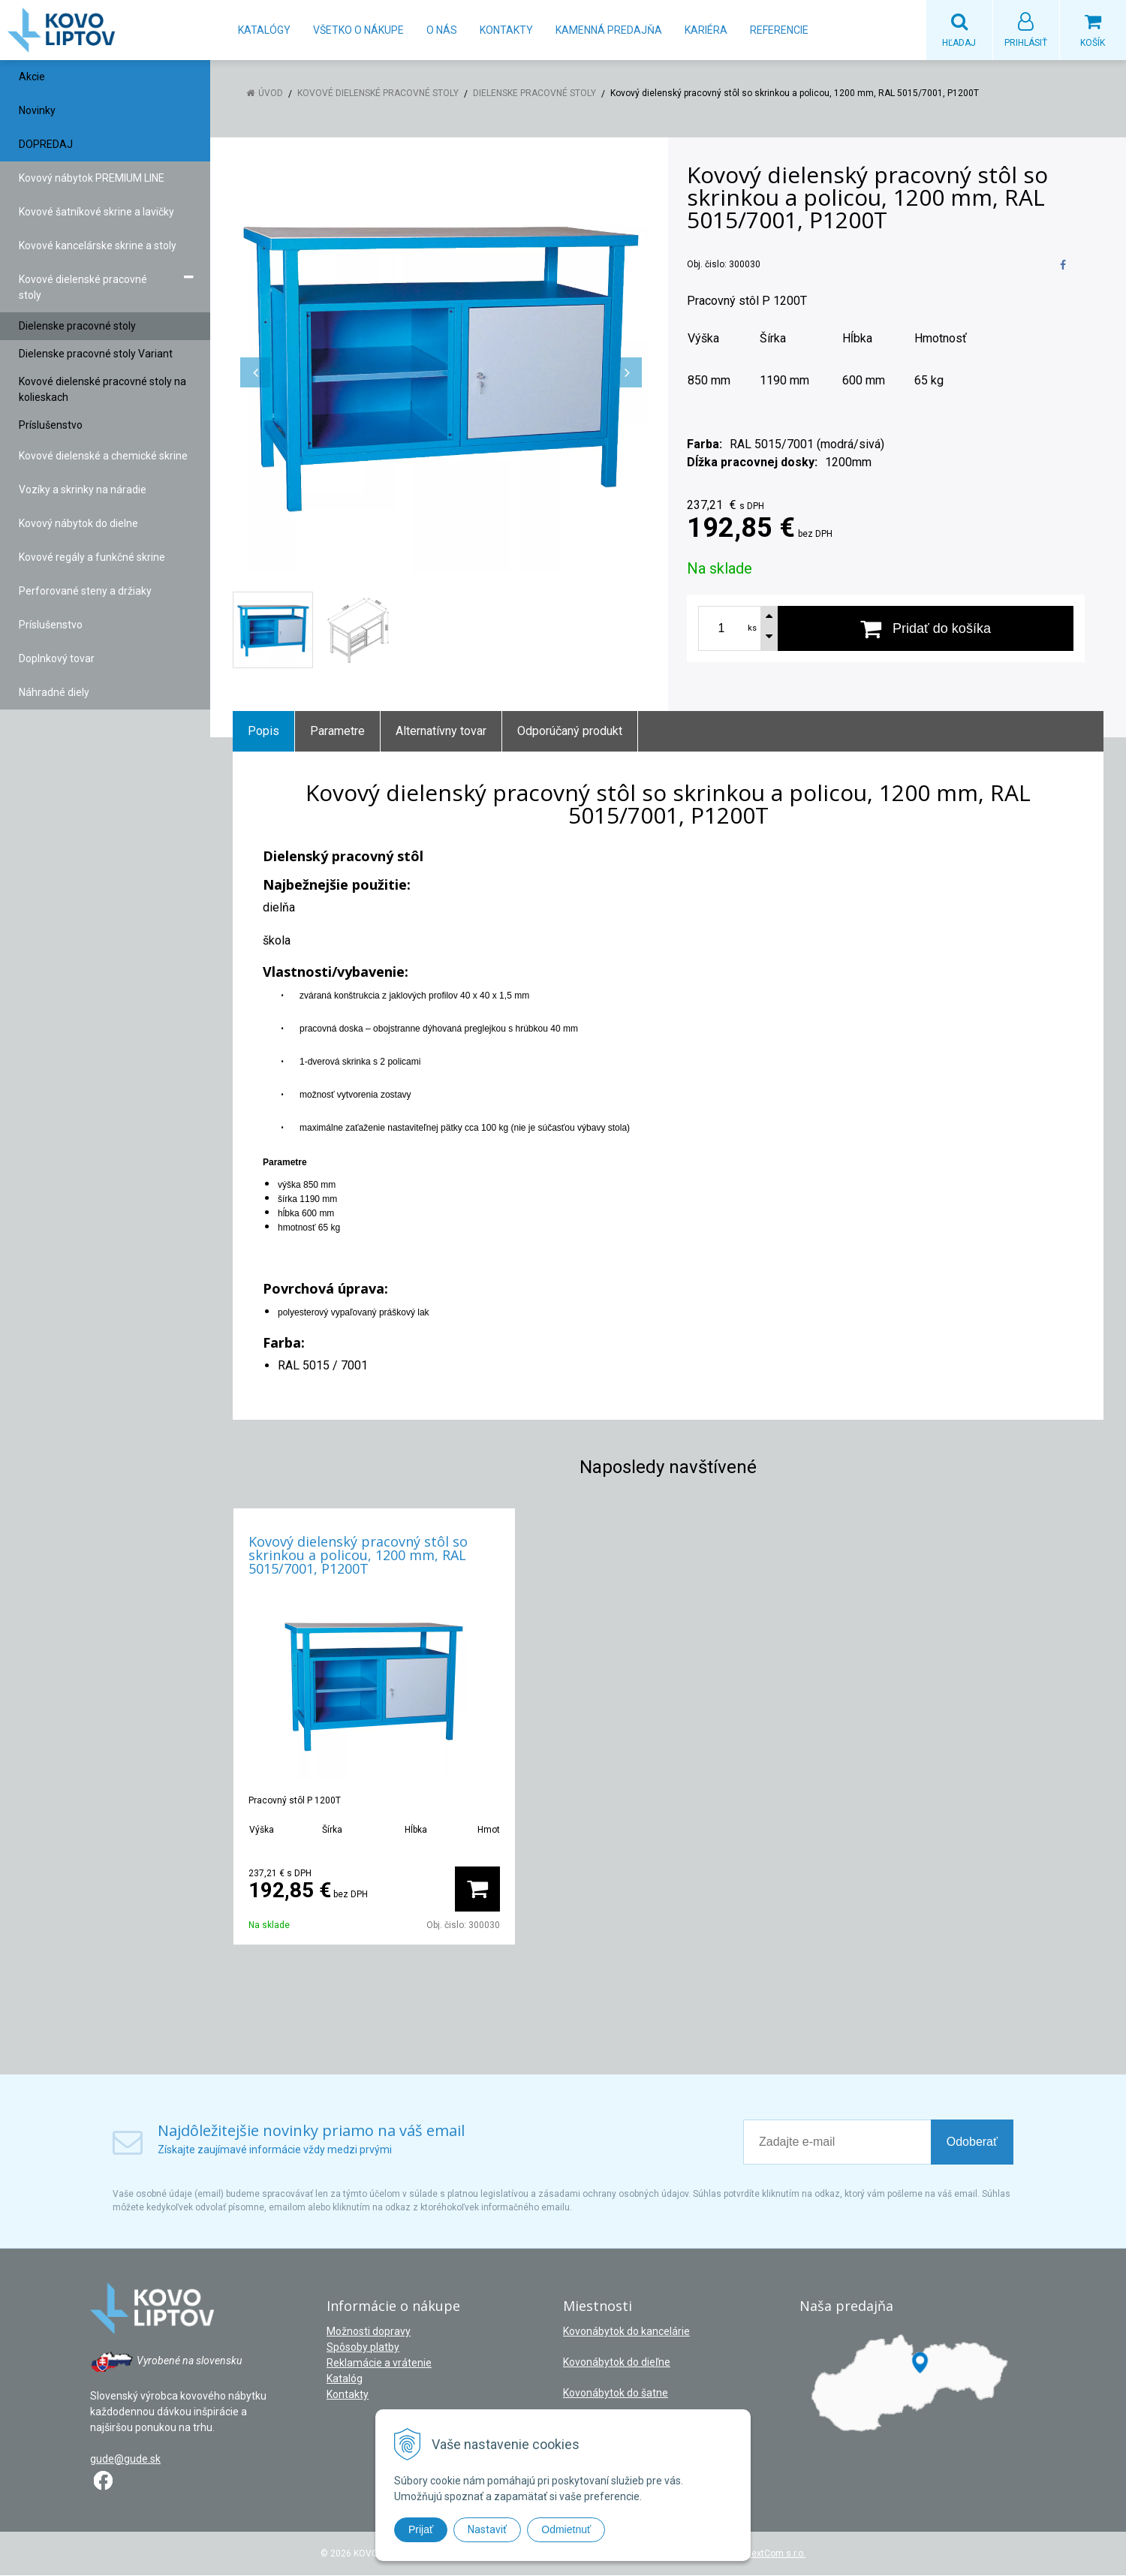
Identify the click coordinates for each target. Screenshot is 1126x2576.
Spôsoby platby (363, 2348)
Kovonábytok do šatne (615, 2394)
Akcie (32, 77)
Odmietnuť (566, 2529)
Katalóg (345, 2379)
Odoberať (972, 2142)
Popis (263, 732)
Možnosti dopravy (369, 2332)
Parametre (337, 732)
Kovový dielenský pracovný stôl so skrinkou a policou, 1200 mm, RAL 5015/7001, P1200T (358, 1555)
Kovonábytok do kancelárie (626, 2332)
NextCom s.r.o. (775, 2554)
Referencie (779, 30)
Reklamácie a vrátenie (379, 2364)
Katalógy (264, 30)
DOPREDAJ (46, 145)
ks (752, 629)
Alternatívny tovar (441, 732)
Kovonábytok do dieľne (616, 2363)
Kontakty (506, 30)
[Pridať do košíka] (925, 629)
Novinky (37, 111)
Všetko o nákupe (358, 30)
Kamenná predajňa (608, 30)
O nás (441, 30)
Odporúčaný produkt (569, 732)
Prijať (420, 2529)
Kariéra (706, 30)
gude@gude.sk (125, 2460)
